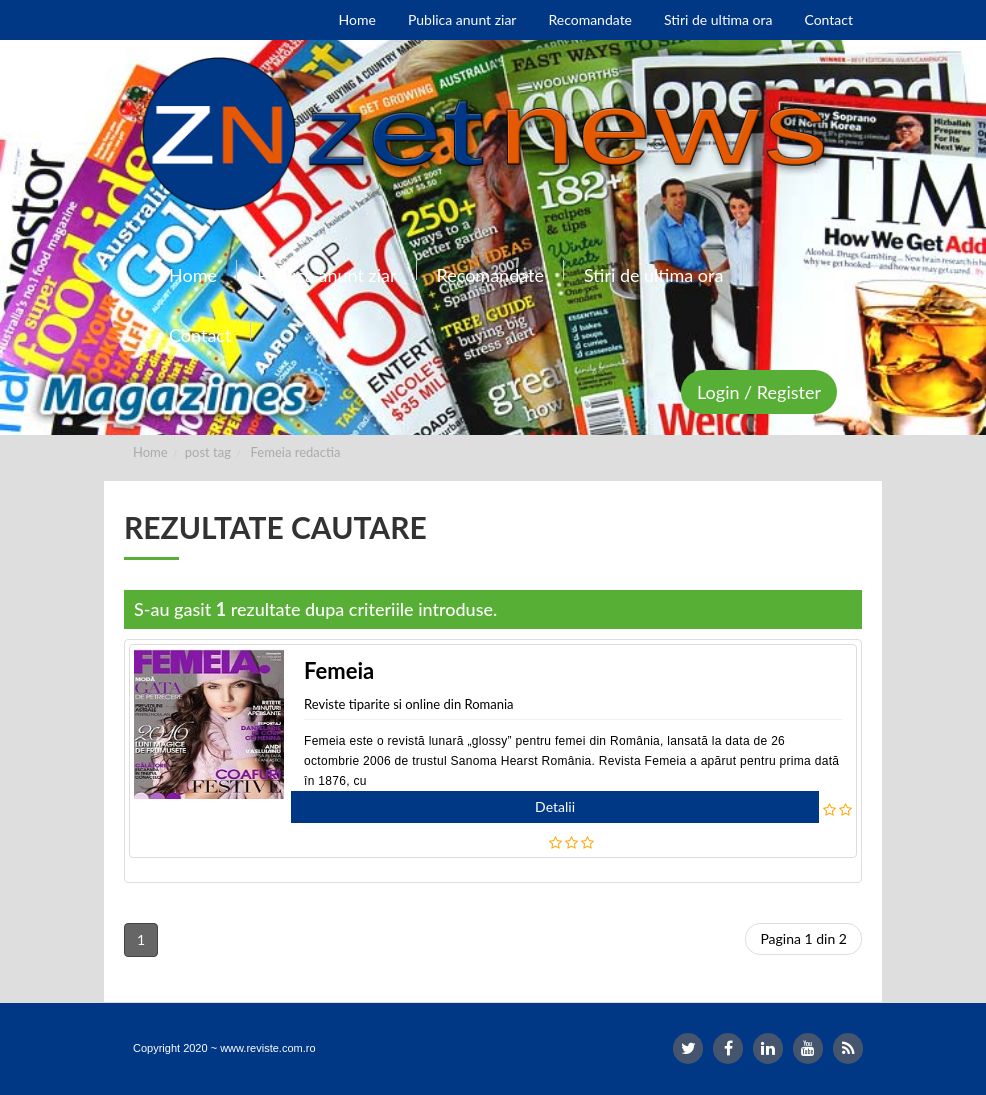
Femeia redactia (296, 452)
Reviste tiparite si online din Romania (409, 704)
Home (150, 452)
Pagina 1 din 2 (803, 938)
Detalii (555, 806)
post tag (208, 452)
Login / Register (759, 392)
